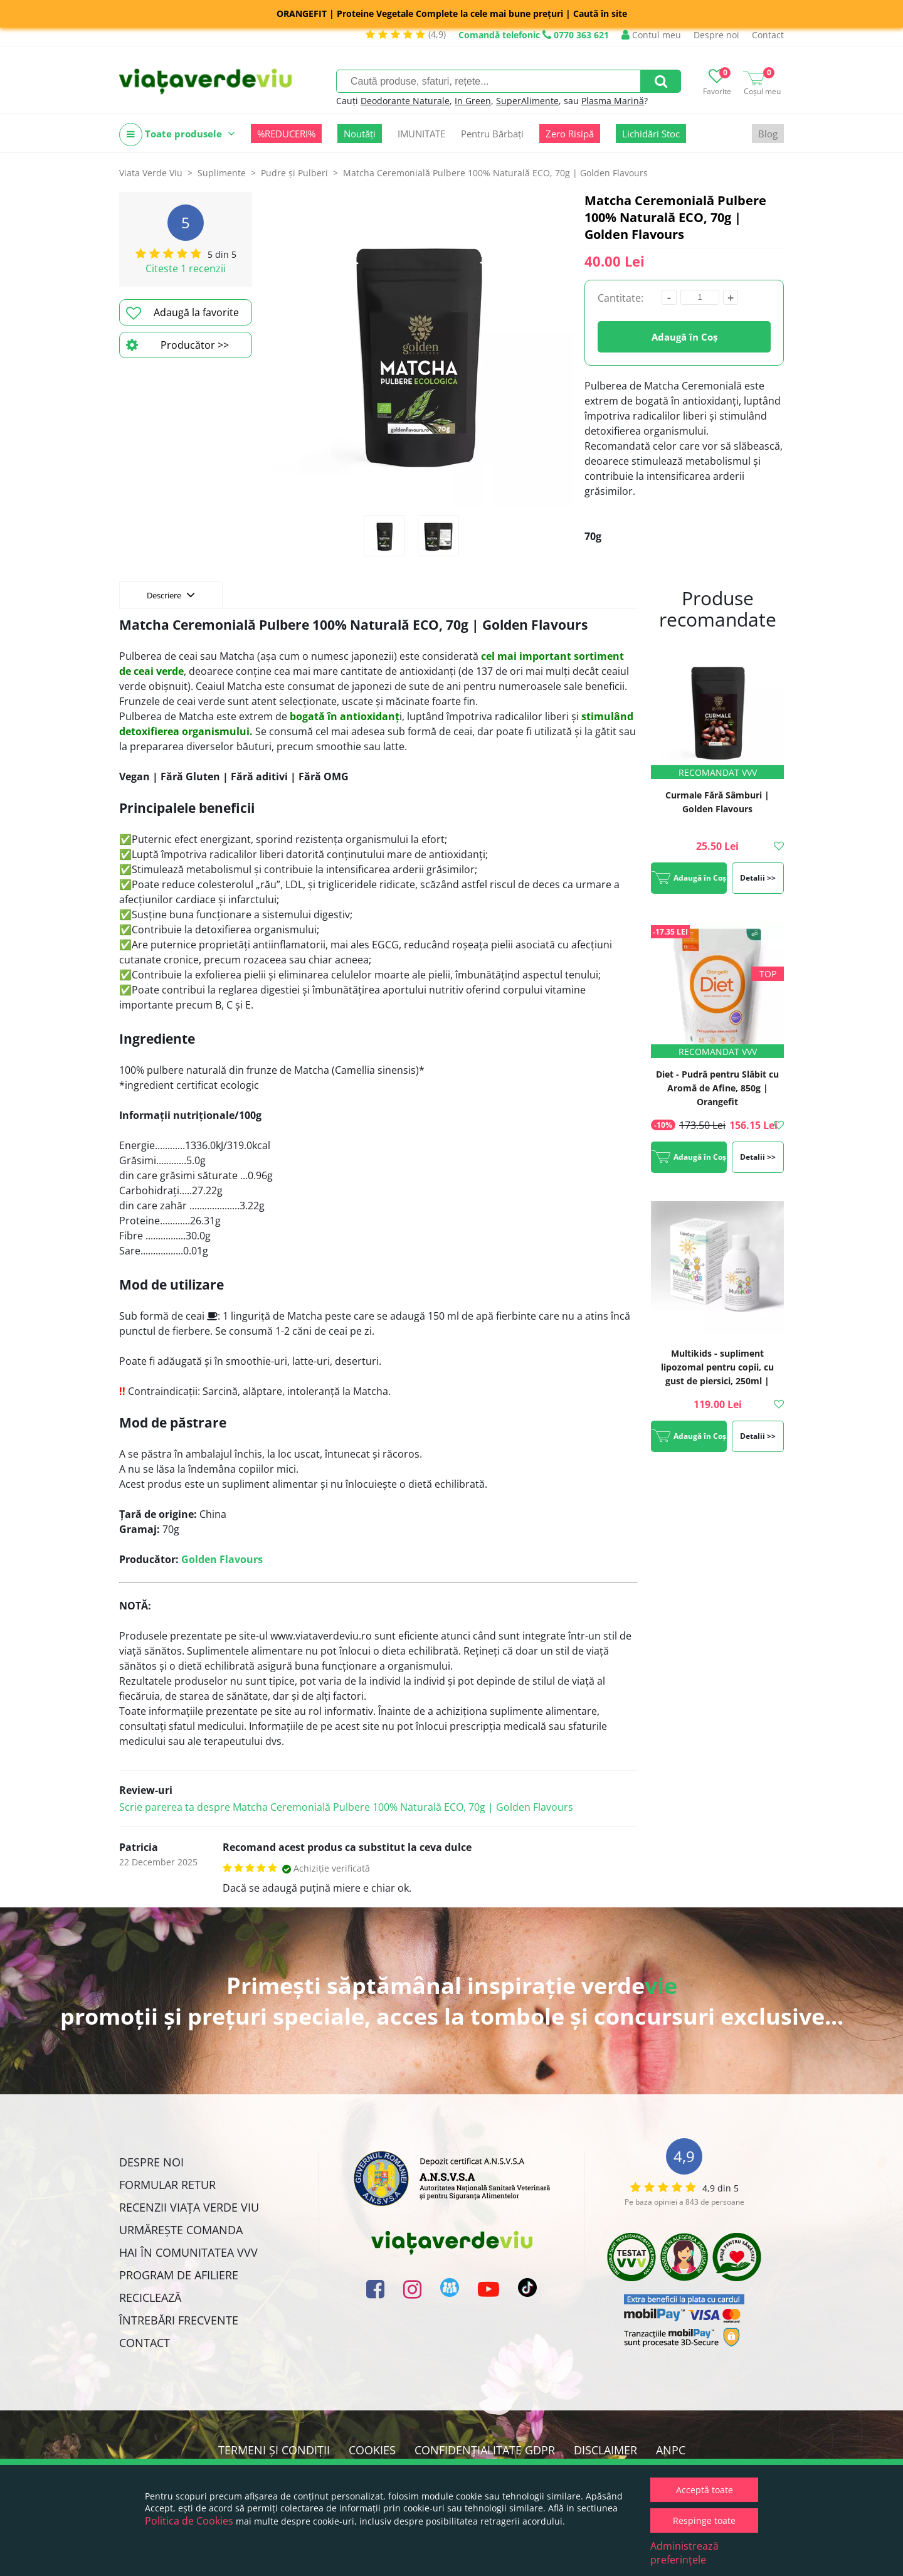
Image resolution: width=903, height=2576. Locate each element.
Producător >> (177, 345)
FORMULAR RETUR (167, 2184)
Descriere (171, 595)
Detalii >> (758, 877)
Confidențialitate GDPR (485, 2449)
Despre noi (716, 35)
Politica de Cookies (189, 2521)
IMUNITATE (421, 133)
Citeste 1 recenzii (185, 268)
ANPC (670, 2449)
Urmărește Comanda (181, 2229)
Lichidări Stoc (651, 133)
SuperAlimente (527, 101)
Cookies (372, 2449)
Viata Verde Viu (150, 173)
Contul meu (651, 35)
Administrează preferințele (684, 2553)
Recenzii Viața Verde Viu (189, 2207)
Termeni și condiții (274, 2449)
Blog (768, 133)
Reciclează (150, 2297)
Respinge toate (704, 2520)
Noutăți (360, 133)
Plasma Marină (612, 101)
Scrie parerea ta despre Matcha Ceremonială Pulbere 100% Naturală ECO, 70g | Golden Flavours (346, 1807)
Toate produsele (177, 134)
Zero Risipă (570, 133)
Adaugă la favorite (182, 313)
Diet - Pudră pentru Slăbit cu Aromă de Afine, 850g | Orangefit (717, 1088)
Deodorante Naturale (405, 101)
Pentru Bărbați (492, 133)
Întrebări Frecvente (178, 2320)
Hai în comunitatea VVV (188, 2252)
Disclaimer (605, 2449)
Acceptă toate (704, 2490)
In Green (473, 101)
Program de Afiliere (178, 2274)
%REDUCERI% (286, 133)
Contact (768, 35)
